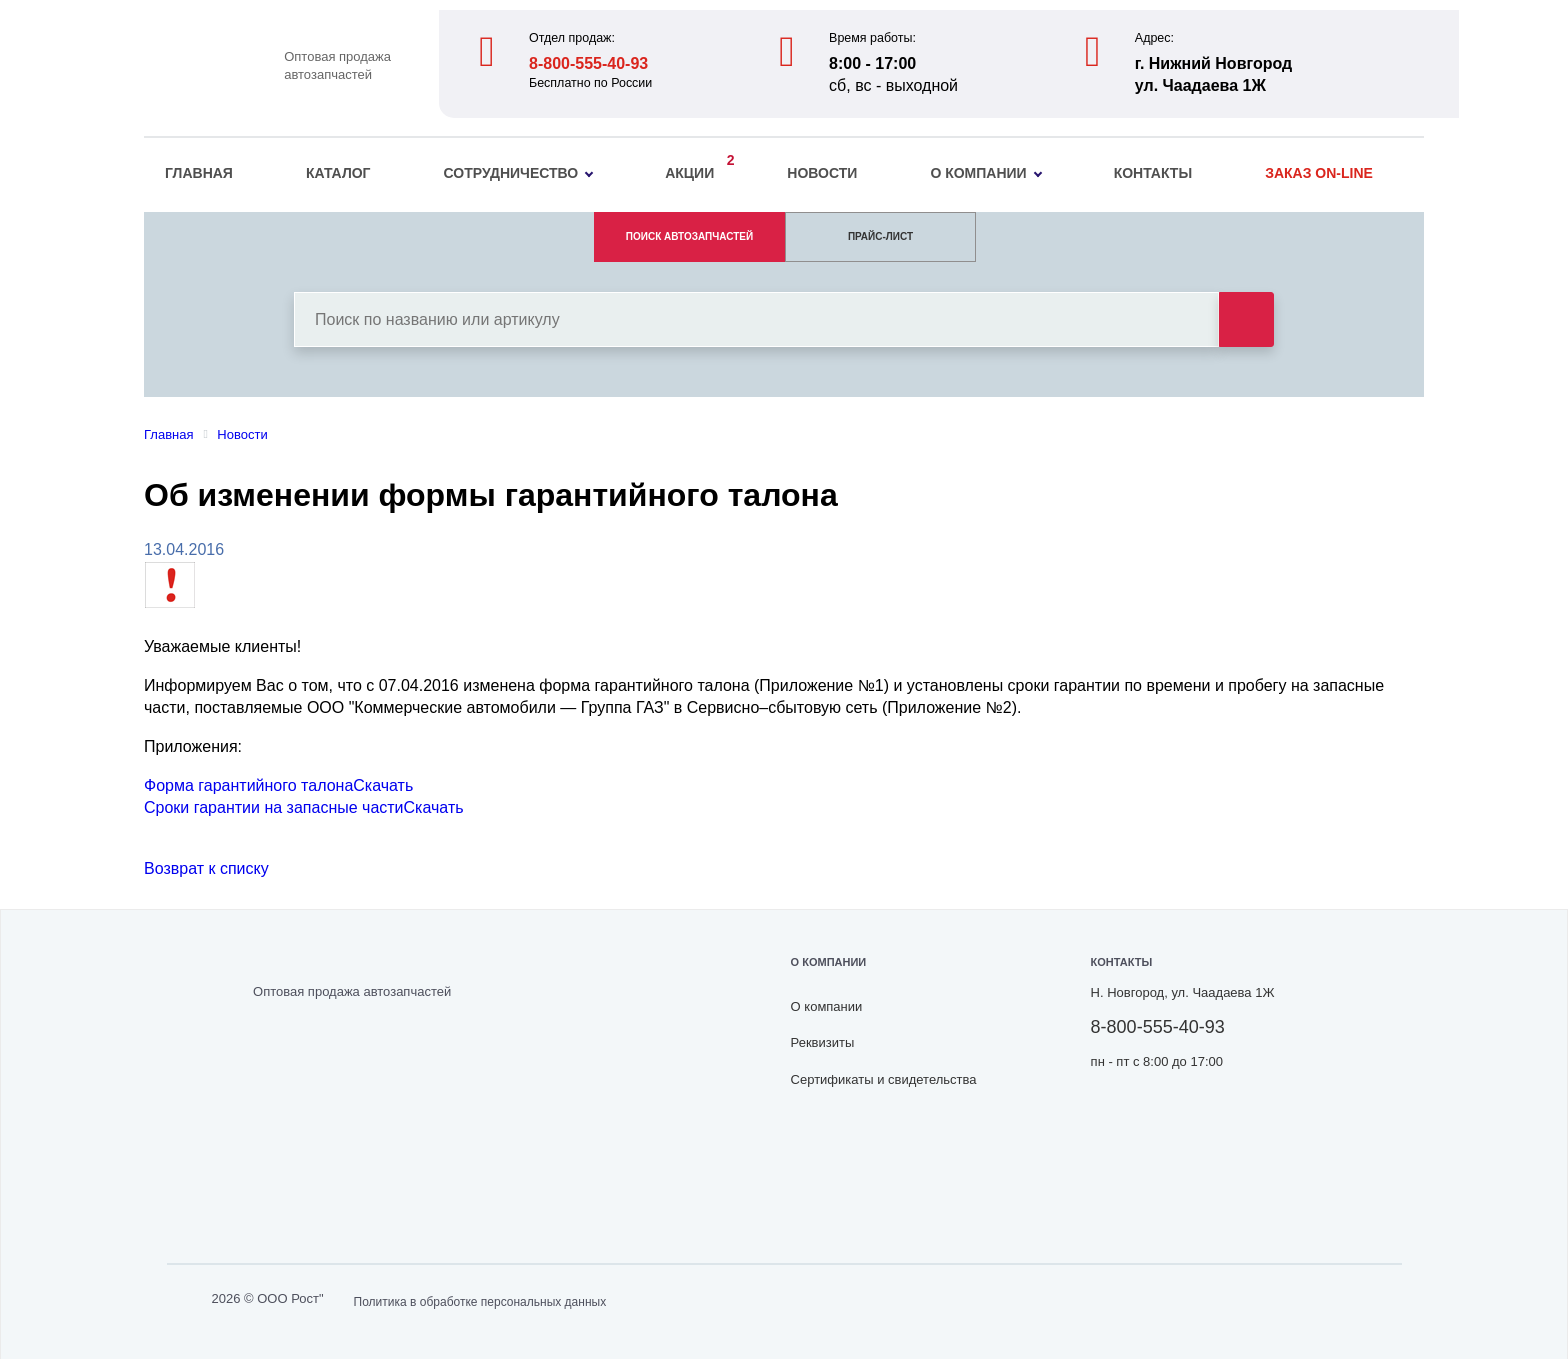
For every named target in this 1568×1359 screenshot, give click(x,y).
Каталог (338, 173)
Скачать (383, 785)
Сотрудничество (519, 173)
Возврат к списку (206, 868)
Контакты (1153, 173)
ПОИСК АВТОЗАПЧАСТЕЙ (689, 236)
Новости (822, 173)
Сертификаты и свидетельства (884, 1079)
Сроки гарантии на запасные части (274, 807)
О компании (985, 173)
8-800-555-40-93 (588, 63)
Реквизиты (823, 1042)
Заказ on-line (1319, 173)
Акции (694, 170)
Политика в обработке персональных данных (480, 1302)
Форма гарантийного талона (248, 785)
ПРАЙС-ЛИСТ (880, 236)
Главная (199, 173)
